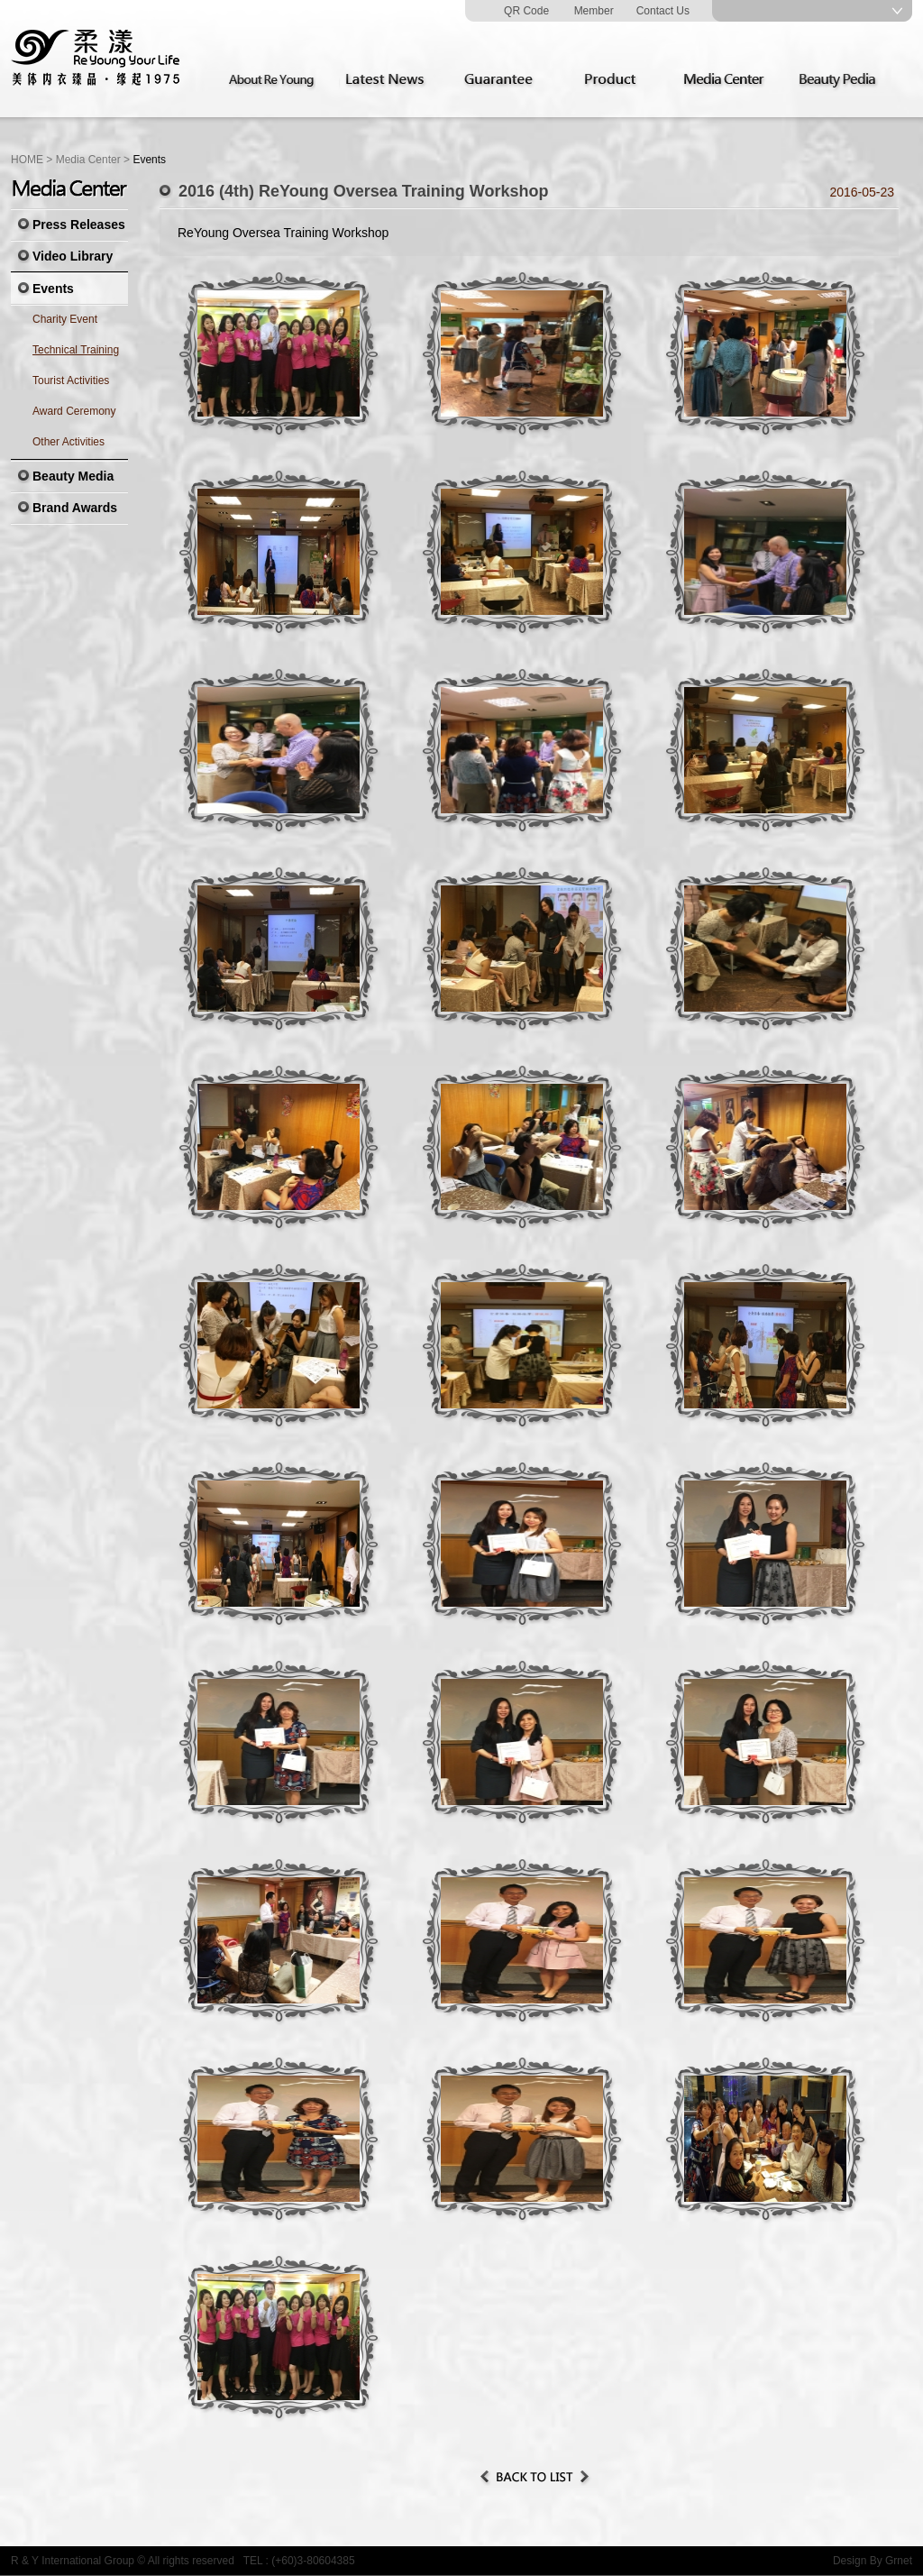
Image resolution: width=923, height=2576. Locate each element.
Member (594, 11)
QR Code (526, 11)
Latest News (388, 80)
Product (615, 80)
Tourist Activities (70, 380)
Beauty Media (73, 476)
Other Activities (68, 441)
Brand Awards (74, 507)
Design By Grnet (872, 2560)
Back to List (534, 2477)
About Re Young (274, 80)
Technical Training (75, 350)
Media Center (729, 80)
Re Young (96, 58)
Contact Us (663, 11)
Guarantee (502, 80)
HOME (27, 159)
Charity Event (64, 319)
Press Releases (78, 224)
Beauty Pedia (842, 80)
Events (53, 288)
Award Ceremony (73, 411)
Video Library (72, 256)
